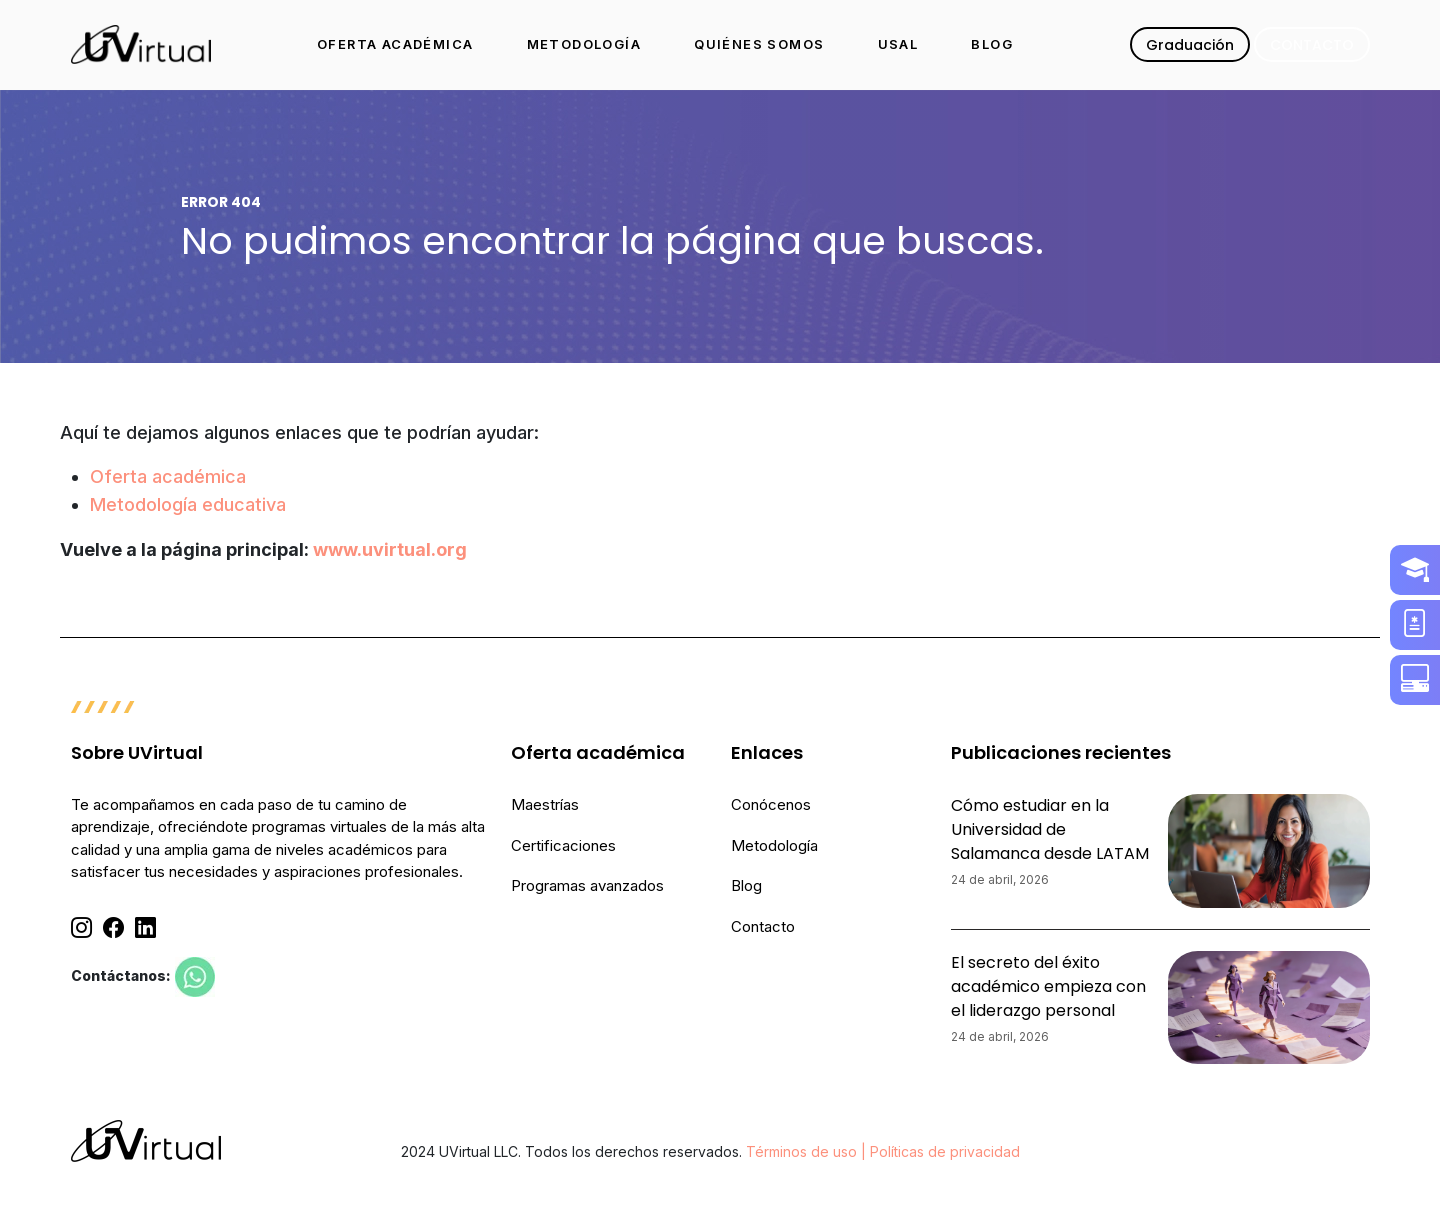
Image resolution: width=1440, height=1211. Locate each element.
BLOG (992, 44)
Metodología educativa (188, 504)
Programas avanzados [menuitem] (587, 885)
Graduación (1190, 45)
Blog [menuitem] (746, 885)
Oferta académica (168, 476)
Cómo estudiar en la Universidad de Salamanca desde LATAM (1050, 829)
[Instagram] (81, 928)
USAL (898, 44)
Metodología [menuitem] (774, 845)
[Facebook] (113, 928)
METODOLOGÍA (584, 44)
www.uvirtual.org (390, 549)
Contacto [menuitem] (763, 926)
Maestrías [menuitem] (545, 804)
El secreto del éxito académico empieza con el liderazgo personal (1048, 986)
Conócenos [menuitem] (771, 804)
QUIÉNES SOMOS (759, 44)
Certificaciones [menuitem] (563, 845)
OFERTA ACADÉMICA (395, 44)
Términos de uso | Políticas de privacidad (883, 1151)
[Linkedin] (145, 928)
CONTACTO (1312, 45)
